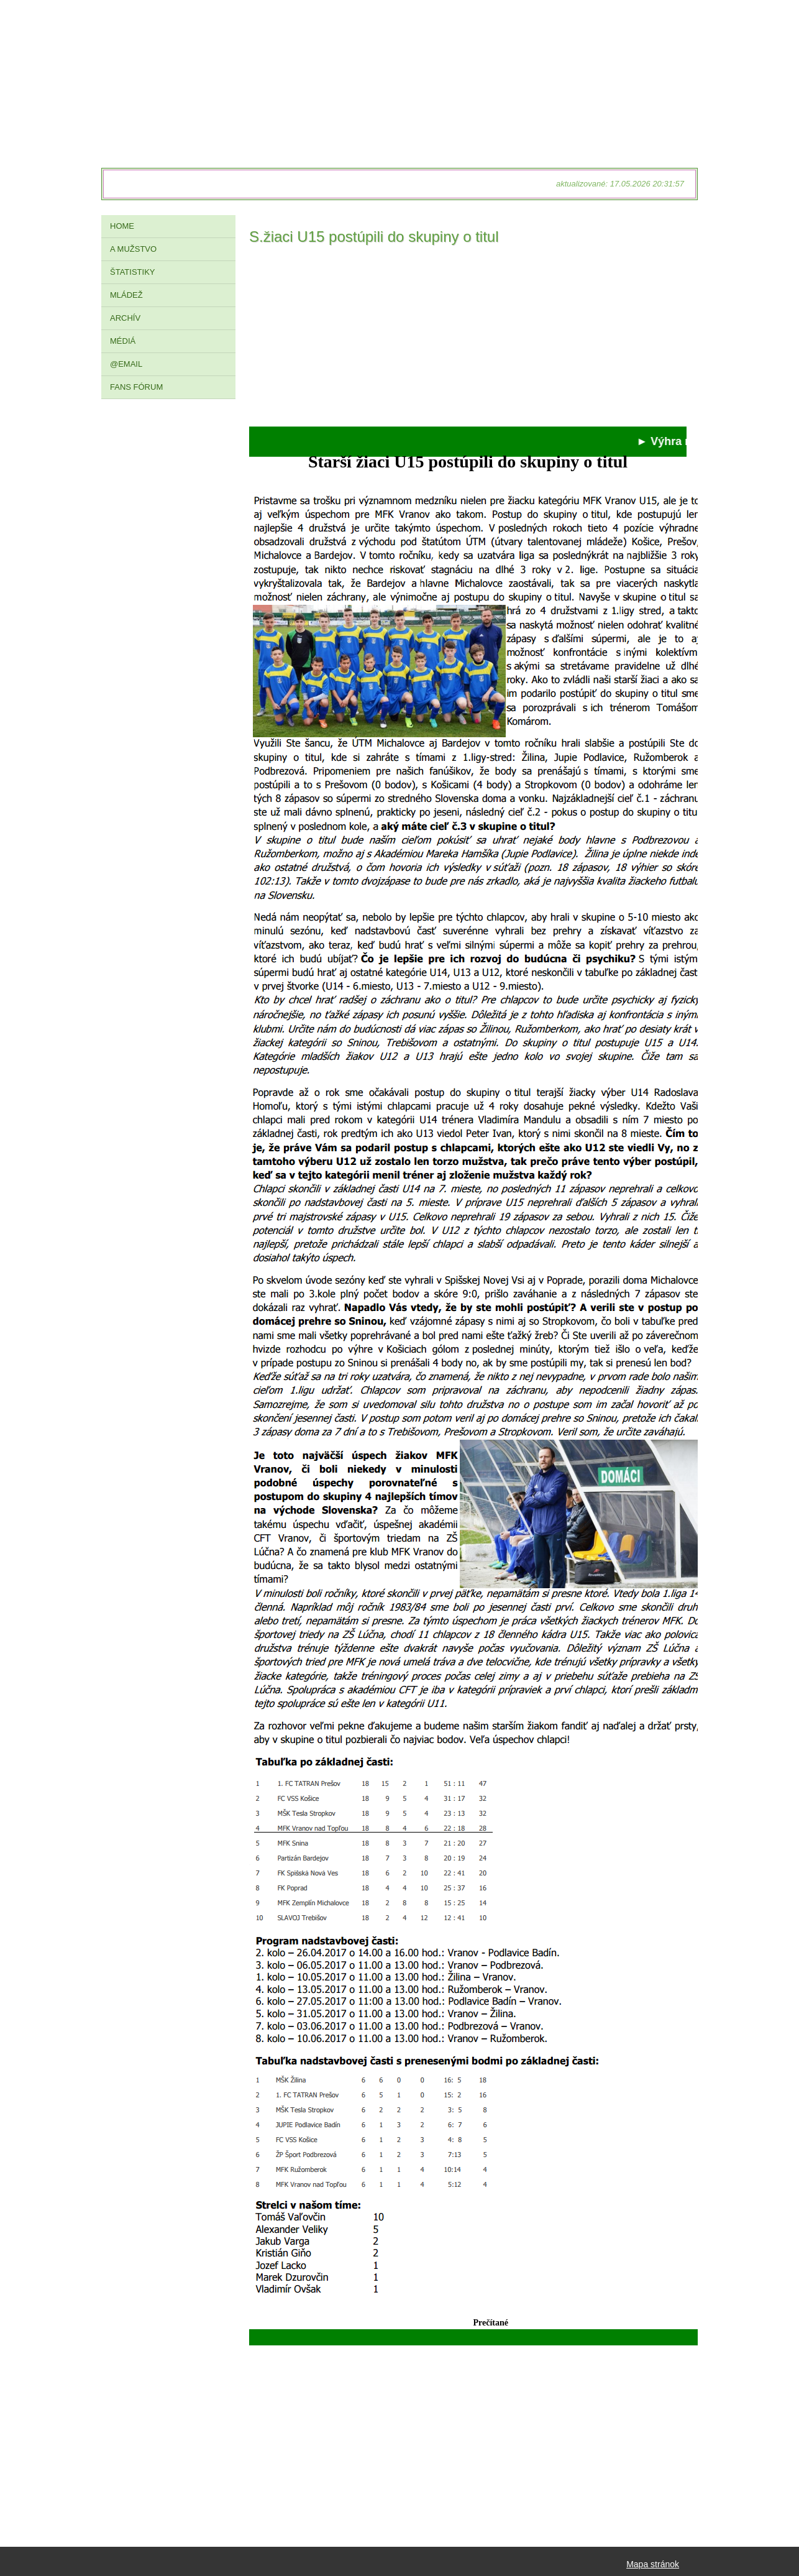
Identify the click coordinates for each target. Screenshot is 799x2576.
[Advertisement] (468, 339)
